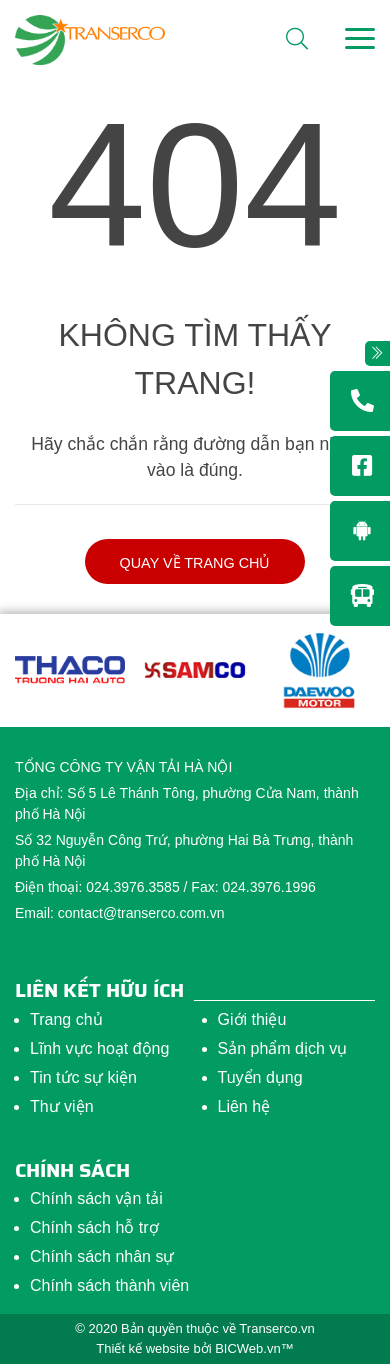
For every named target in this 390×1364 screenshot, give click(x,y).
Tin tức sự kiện (83, 1077)
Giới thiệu (252, 1019)
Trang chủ (66, 1019)
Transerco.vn (276, 1328)
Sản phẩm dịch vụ (283, 1048)
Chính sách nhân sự (102, 1256)
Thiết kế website (142, 1348)
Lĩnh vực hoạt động (99, 1048)
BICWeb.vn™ (254, 1348)
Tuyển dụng (260, 1077)
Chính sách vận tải (96, 1198)
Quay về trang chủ (195, 563)
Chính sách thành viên (109, 1285)
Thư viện (62, 1106)
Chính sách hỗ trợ (94, 1227)
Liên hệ (244, 1106)
